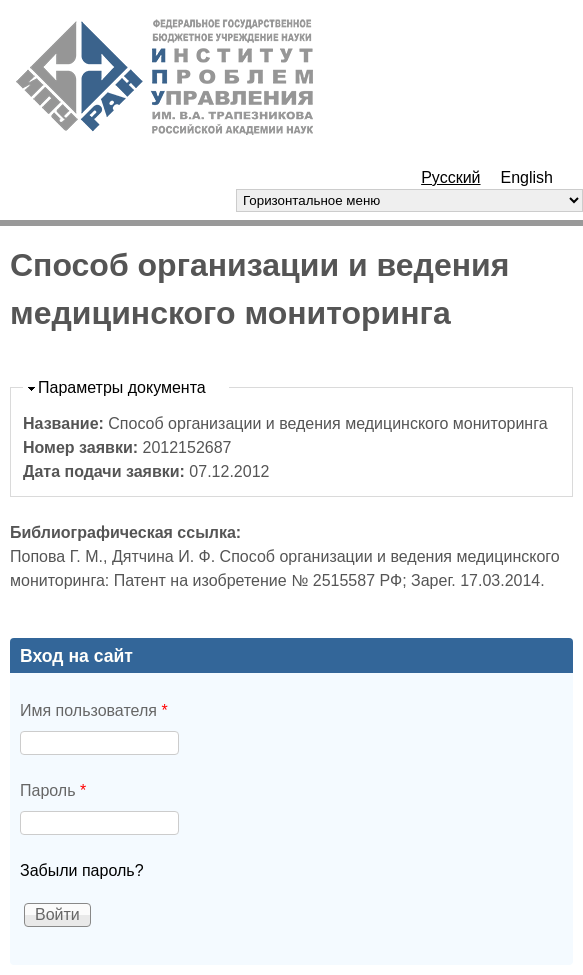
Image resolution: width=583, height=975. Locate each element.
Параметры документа (122, 387)
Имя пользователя (94, 710)
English (527, 177)
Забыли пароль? (82, 870)
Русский (450, 177)
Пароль (53, 790)
